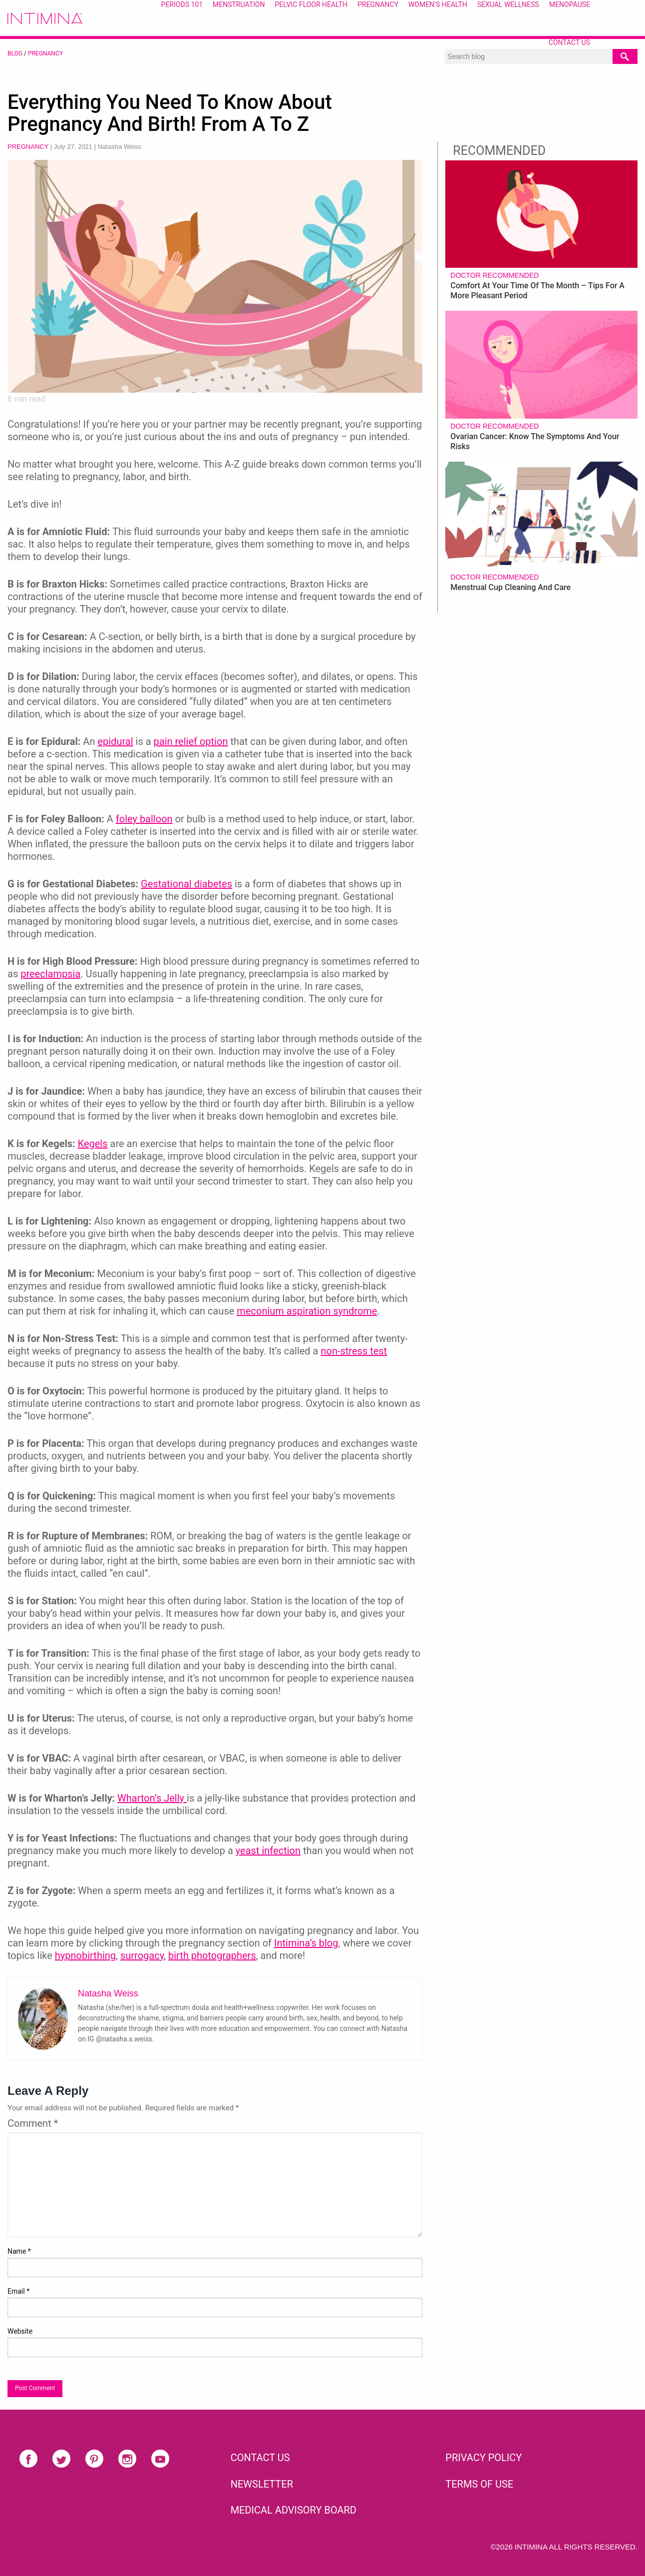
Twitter (61, 2459)
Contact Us (569, 42)
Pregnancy (45, 53)
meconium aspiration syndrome (307, 1311)
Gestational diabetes (186, 884)
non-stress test (354, 1351)
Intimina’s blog (306, 1943)
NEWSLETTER (262, 2484)
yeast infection (268, 1851)
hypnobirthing (85, 1955)
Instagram (127, 2459)
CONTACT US (260, 2458)
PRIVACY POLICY (483, 2458)
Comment (32, 2123)
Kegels (93, 1144)
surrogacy (142, 1955)
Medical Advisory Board (293, 2510)
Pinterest (94, 2459)
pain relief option (191, 741)
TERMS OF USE (479, 2484)
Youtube (160, 2459)
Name (19, 2251)
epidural (115, 741)
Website (19, 2331)
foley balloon (144, 819)
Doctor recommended (494, 275)
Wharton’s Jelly (152, 1798)
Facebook (28, 2459)
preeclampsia (50, 974)
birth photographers (212, 1955)
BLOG (14, 53)
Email (18, 2291)
